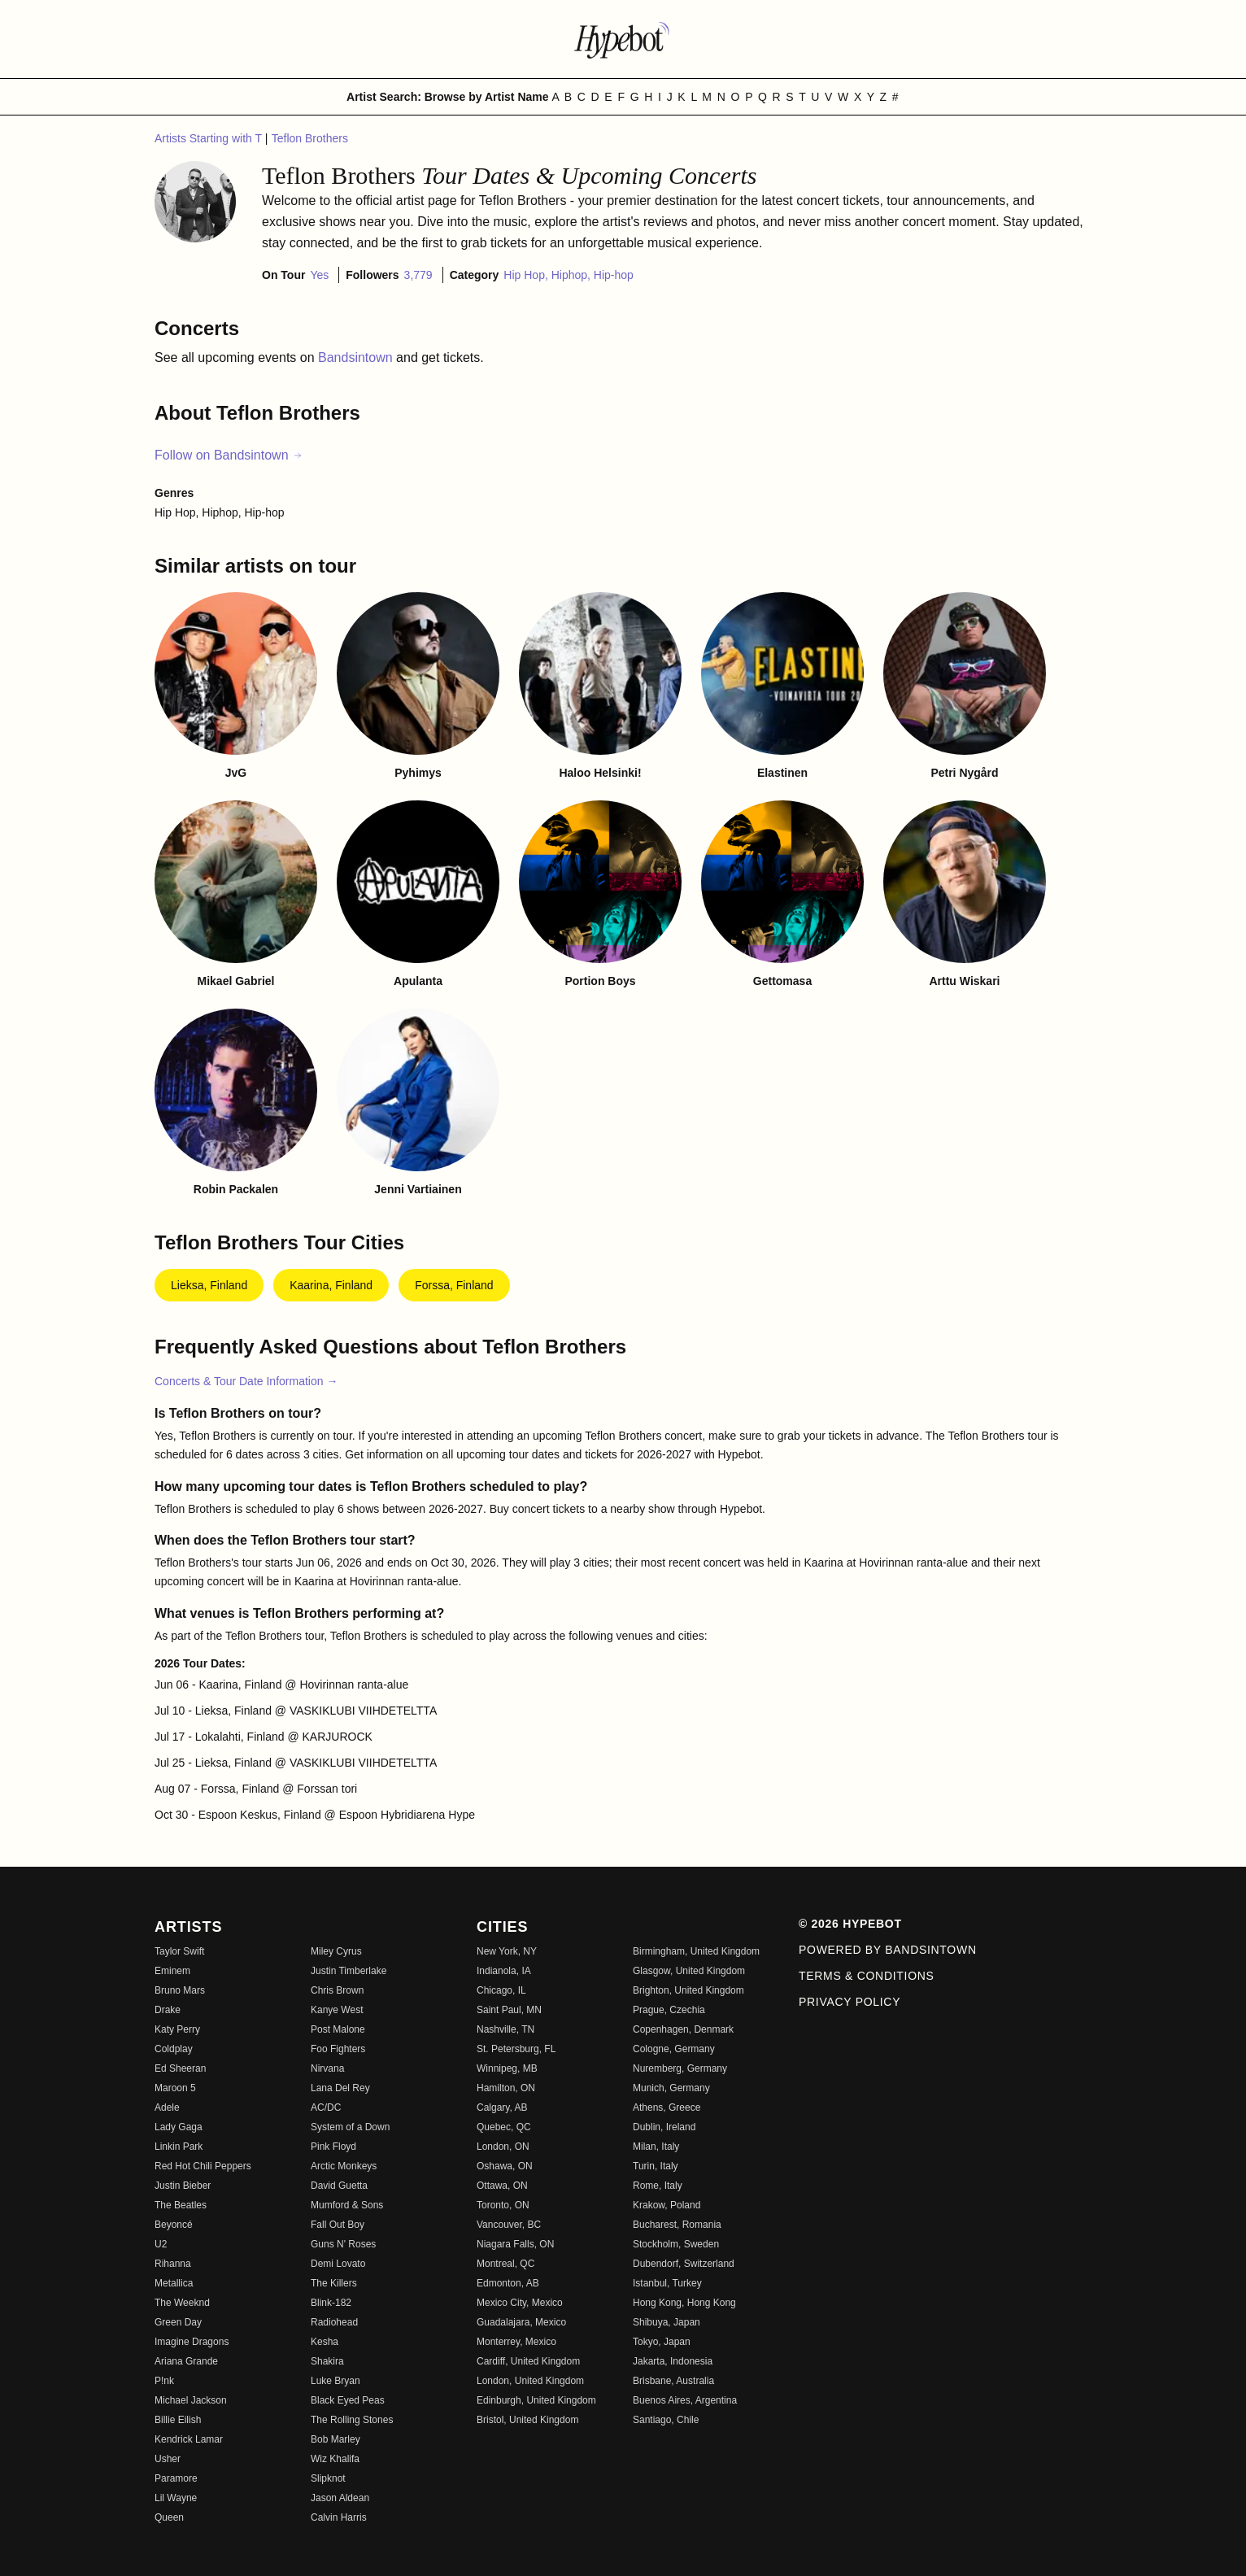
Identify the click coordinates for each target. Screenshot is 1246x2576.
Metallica (174, 2283)
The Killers (334, 2283)
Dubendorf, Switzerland (683, 2263)
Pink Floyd (333, 2146)
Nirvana (327, 2068)
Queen (169, 2517)
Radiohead (334, 2322)
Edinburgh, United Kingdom (536, 2400)
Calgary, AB (502, 2107)
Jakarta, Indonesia (672, 2361)
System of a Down (350, 2127)
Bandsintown (357, 357)
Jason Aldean (340, 2498)
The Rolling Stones (352, 2420)
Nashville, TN (505, 2029)
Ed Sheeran (180, 2068)
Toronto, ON (503, 2205)
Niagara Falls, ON (515, 2244)
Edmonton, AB (508, 2283)
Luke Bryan (335, 2380)
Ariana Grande (186, 2361)
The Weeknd (182, 2302)
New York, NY (507, 1951)
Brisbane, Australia (673, 2380)
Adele (167, 2107)
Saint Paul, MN (509, 2010)
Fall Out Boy (337, 2224)
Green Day (178, 2322)
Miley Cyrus (336, 1951)
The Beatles (181, 2205)
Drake (168, 2010)
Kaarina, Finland (331, 1285)
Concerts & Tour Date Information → (246, 1381)
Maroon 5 (175, 2088)
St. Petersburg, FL (516, 2049)
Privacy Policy (849, 2001)
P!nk (164, 2380)
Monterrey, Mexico (516, 2341)
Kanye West (337, 2010)
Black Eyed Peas (348, 2400)
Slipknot (328, 2478)
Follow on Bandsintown (229, 455)
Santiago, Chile (666, 2420)
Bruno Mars (180, 1990)
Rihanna (173, 2263)
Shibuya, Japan (666, 2322)
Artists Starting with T (210, 138)
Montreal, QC (505, 2263)
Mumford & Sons (347, 2205)
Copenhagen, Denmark (683, 2029)
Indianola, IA (504, 1971)
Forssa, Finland (454, 1285)
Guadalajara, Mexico (521, 2322)
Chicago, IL (501, 1990)
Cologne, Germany (674, 2049)
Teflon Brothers (310, 138)
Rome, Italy (657, 2185)
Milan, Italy (656, 2146)
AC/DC (326, 2107)
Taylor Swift (179, 1951)
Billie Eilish (178, 2420)
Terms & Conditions (866, 1975)
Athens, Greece (666, 2107)
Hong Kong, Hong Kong (684, 2302)
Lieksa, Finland (209, 1285)
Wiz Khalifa (335, 2459)
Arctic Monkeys (344, 2166)
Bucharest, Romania (677, 2224)
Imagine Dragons (192, 2341)
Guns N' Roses (343, 2244)
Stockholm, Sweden (676, 2244)
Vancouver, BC (509, 2224)
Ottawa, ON (502, 2185)
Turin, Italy (655, 2166)
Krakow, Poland (666, 2205)
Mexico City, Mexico (520, 2302)
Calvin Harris (339, 2517)
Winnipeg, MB (507, 2068)
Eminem (172, 1971)
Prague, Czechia (669, 2010)
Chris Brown (337, 1990)
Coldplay (174, 2049)
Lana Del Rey (340, 2088)
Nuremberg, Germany (680, 2068)
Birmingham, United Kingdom (696, 1951)
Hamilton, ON (506, 2088)
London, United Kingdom (530, 2380)
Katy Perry (177, 2029)
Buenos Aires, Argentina (685, 2400)
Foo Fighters (338, 2049)
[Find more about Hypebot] (623, 39)
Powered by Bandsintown (888, 1949)
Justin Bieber (183, 2185)
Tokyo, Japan (662, 2341)
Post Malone (338, 2029)
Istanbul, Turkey (667, 2283)
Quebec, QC (504, 2127)
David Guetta (339, 2185)
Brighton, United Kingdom (688, 1990)
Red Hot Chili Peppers (203, 2166)
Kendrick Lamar (189, 2439)
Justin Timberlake (348, 1971)
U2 (161, 2244)
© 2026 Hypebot (850, 1923)
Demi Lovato (338, 2263)
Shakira (327, 2361)
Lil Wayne (176, 2498)
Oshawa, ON (505, 2166)
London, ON (503, 2146)
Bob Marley (335, 2439)
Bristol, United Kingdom (527, 2420)
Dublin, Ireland (664, 2127)
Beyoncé (174, 2224)
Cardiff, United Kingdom (528, 2361)
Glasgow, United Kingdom (689, 1971)
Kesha (324, 2341)
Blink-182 (331, 2302)
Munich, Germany (671, 2088)
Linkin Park (179, 2146)
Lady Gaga (179, 2127)
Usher (168, 2459)
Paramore (176, 2478)
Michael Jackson (191, 2400)
